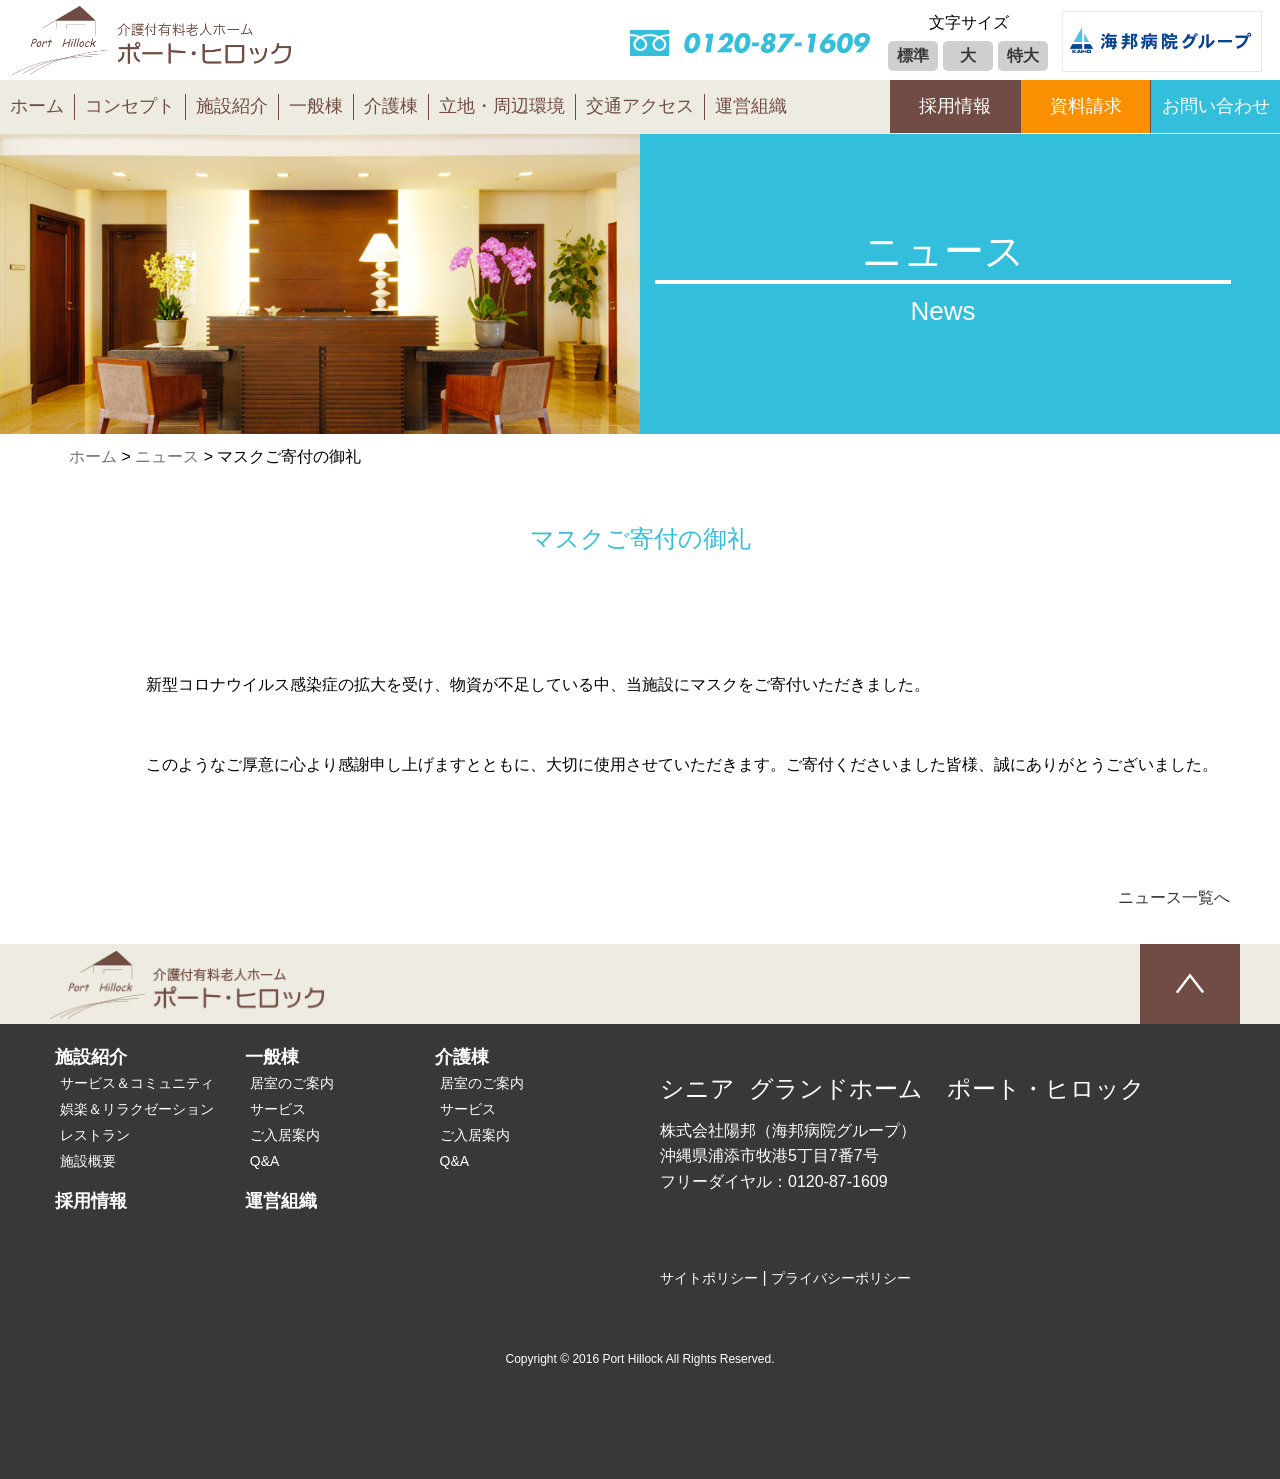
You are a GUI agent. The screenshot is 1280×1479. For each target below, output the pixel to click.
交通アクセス (640, 106)
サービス (278, 1109)
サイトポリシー (709, 1278)
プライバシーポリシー (841, 1278)
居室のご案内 (292, 1083)
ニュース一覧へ (1174, 897)
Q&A (265, 1161)
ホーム (37, 106)
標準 (913, 55)
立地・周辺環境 (502, 106)
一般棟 (316, 106)
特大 (1023, 55)
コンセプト (130, 106)
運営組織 (751, 106)
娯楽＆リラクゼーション (137, 1109)
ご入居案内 (285, 1135)
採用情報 (955, 106)
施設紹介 (232, 106)
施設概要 (88, 1161)
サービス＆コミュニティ (137, 1083)
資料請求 (1086, 106)
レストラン (95, 1135)
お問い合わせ (1216, 106)
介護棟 (391, 106)
